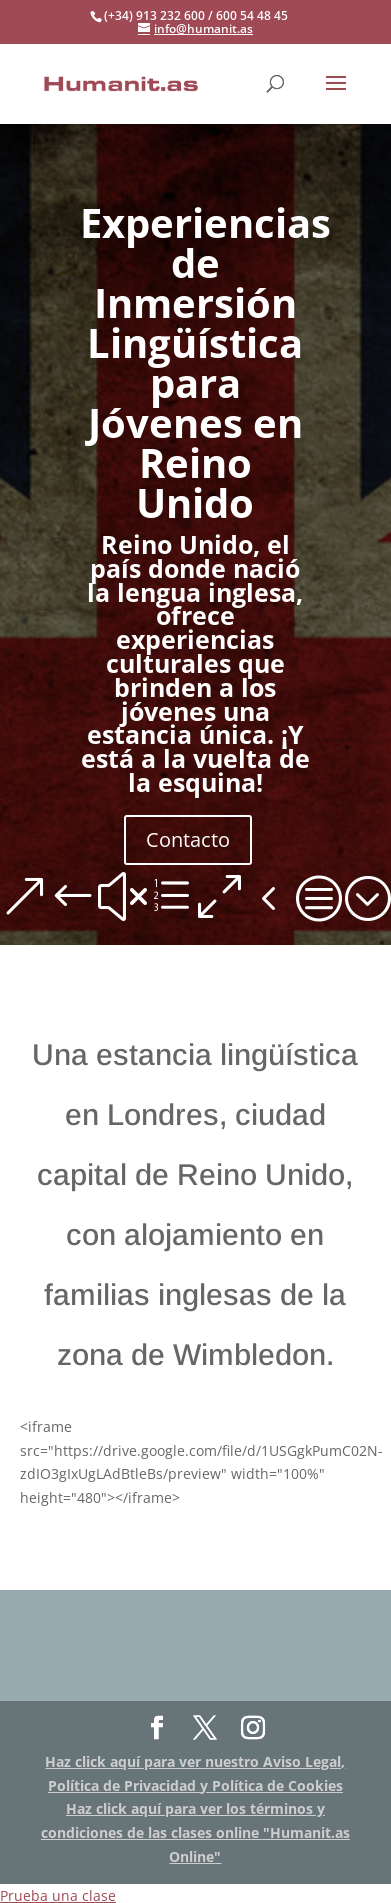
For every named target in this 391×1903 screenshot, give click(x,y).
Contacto (188, 839)
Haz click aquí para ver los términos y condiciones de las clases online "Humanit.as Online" (195, 1832)
